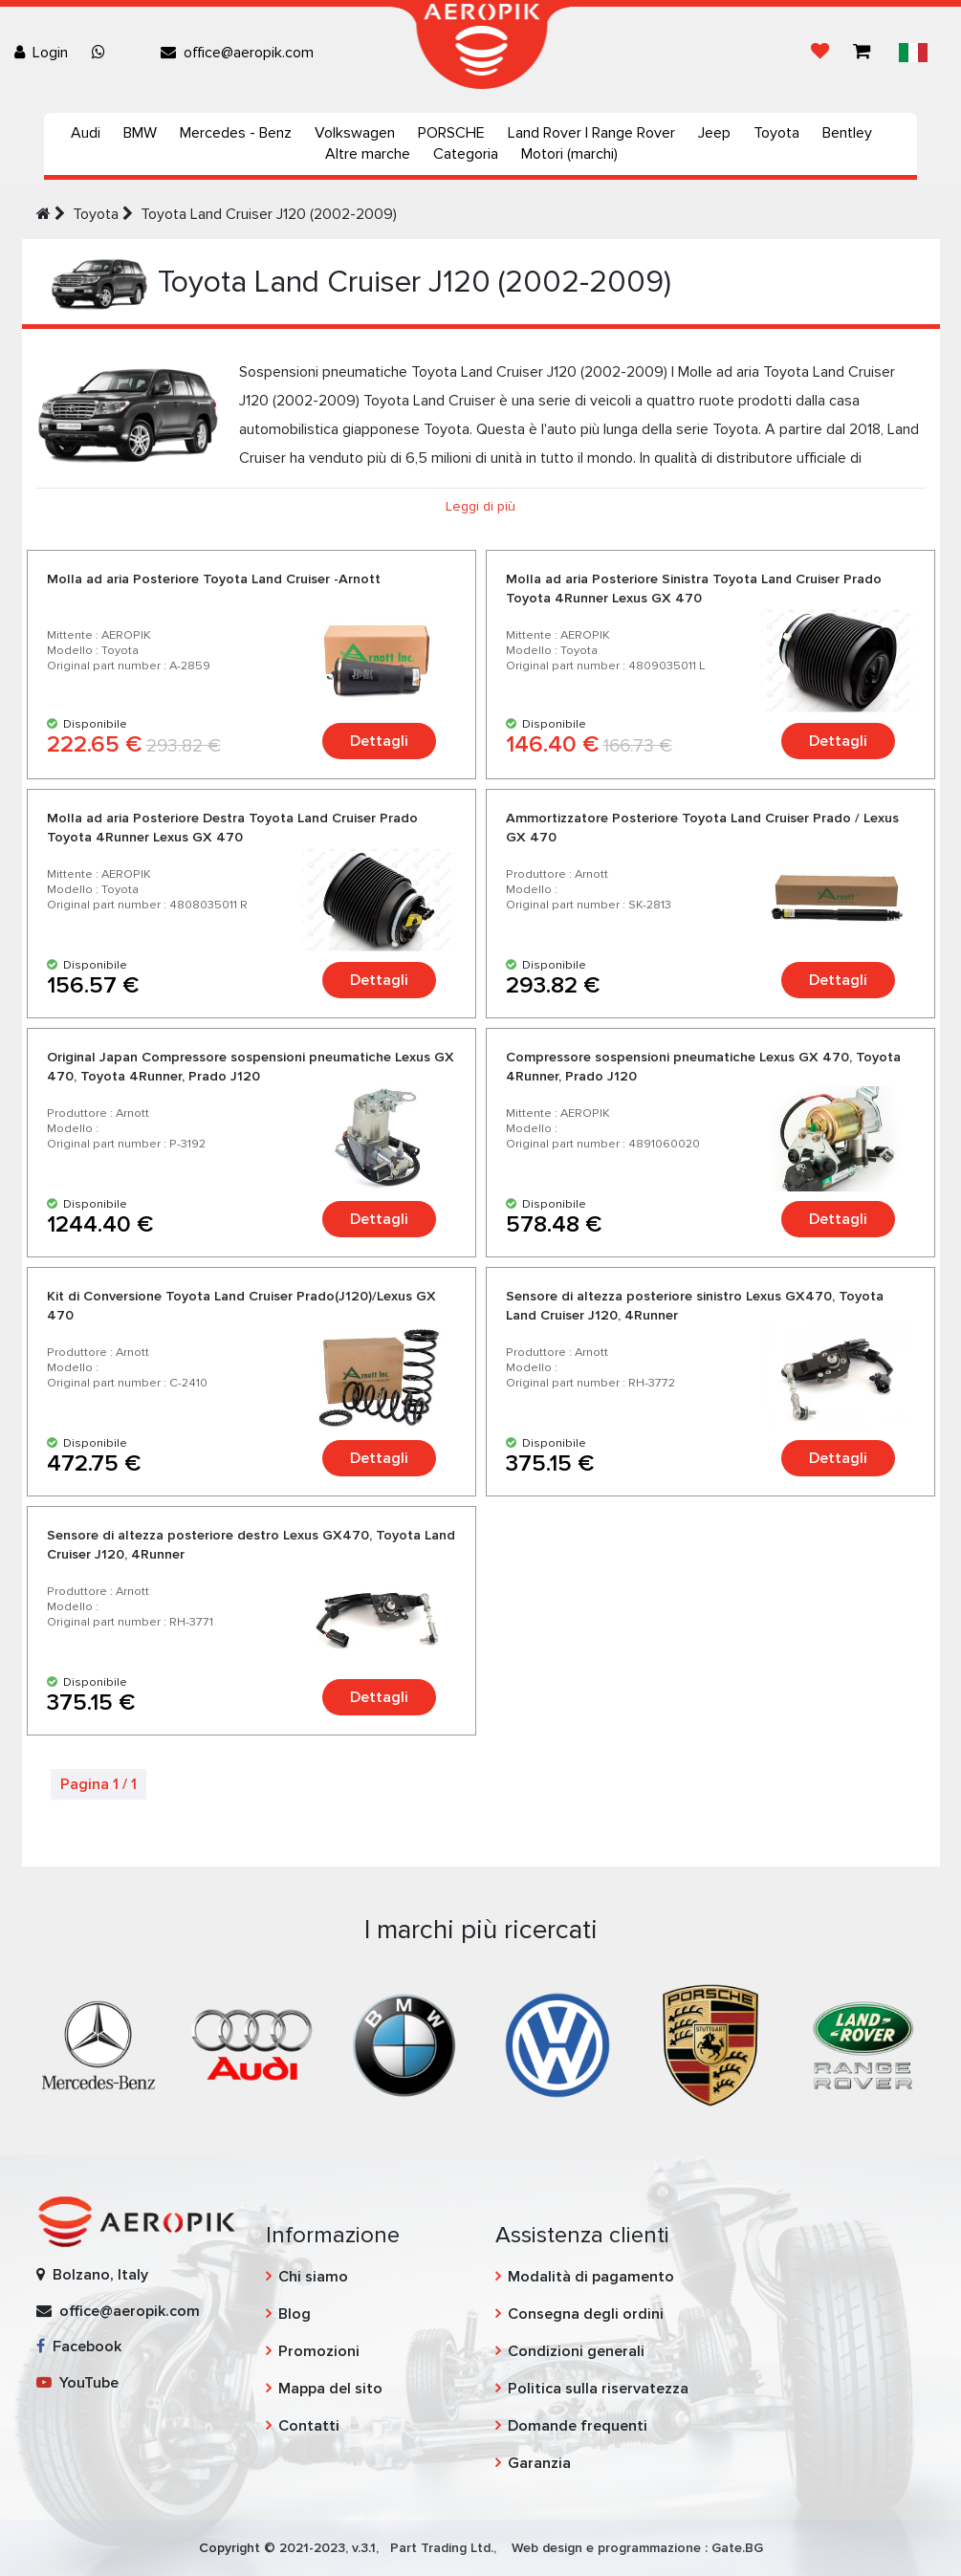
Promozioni (319, 2351)
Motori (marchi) (569, 154)
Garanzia (539, 2463)
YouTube (77, 2382)
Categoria (465, 154)
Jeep (714, 132)
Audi (85, 132)
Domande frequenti (577, 2425)
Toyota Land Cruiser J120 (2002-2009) (269, 214)
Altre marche (367, 154)
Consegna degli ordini (586, 2314)
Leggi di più (480, 506)
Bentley (847, 132)
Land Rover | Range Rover (591, 132)
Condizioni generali (576, 2351)
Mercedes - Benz (236, 132)
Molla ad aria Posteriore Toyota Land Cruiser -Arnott (214, 579)
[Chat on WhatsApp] (102, 52)
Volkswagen (355, 132)
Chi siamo (313, 2276)
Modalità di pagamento (591, 2276)
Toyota (776, 132)
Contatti (308, 2425)
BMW (140, 132)
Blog (294, 2314)
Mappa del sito (330, 2388)
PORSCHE (451, 132)
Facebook (78, 2346)
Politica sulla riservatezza (598, 2388)
